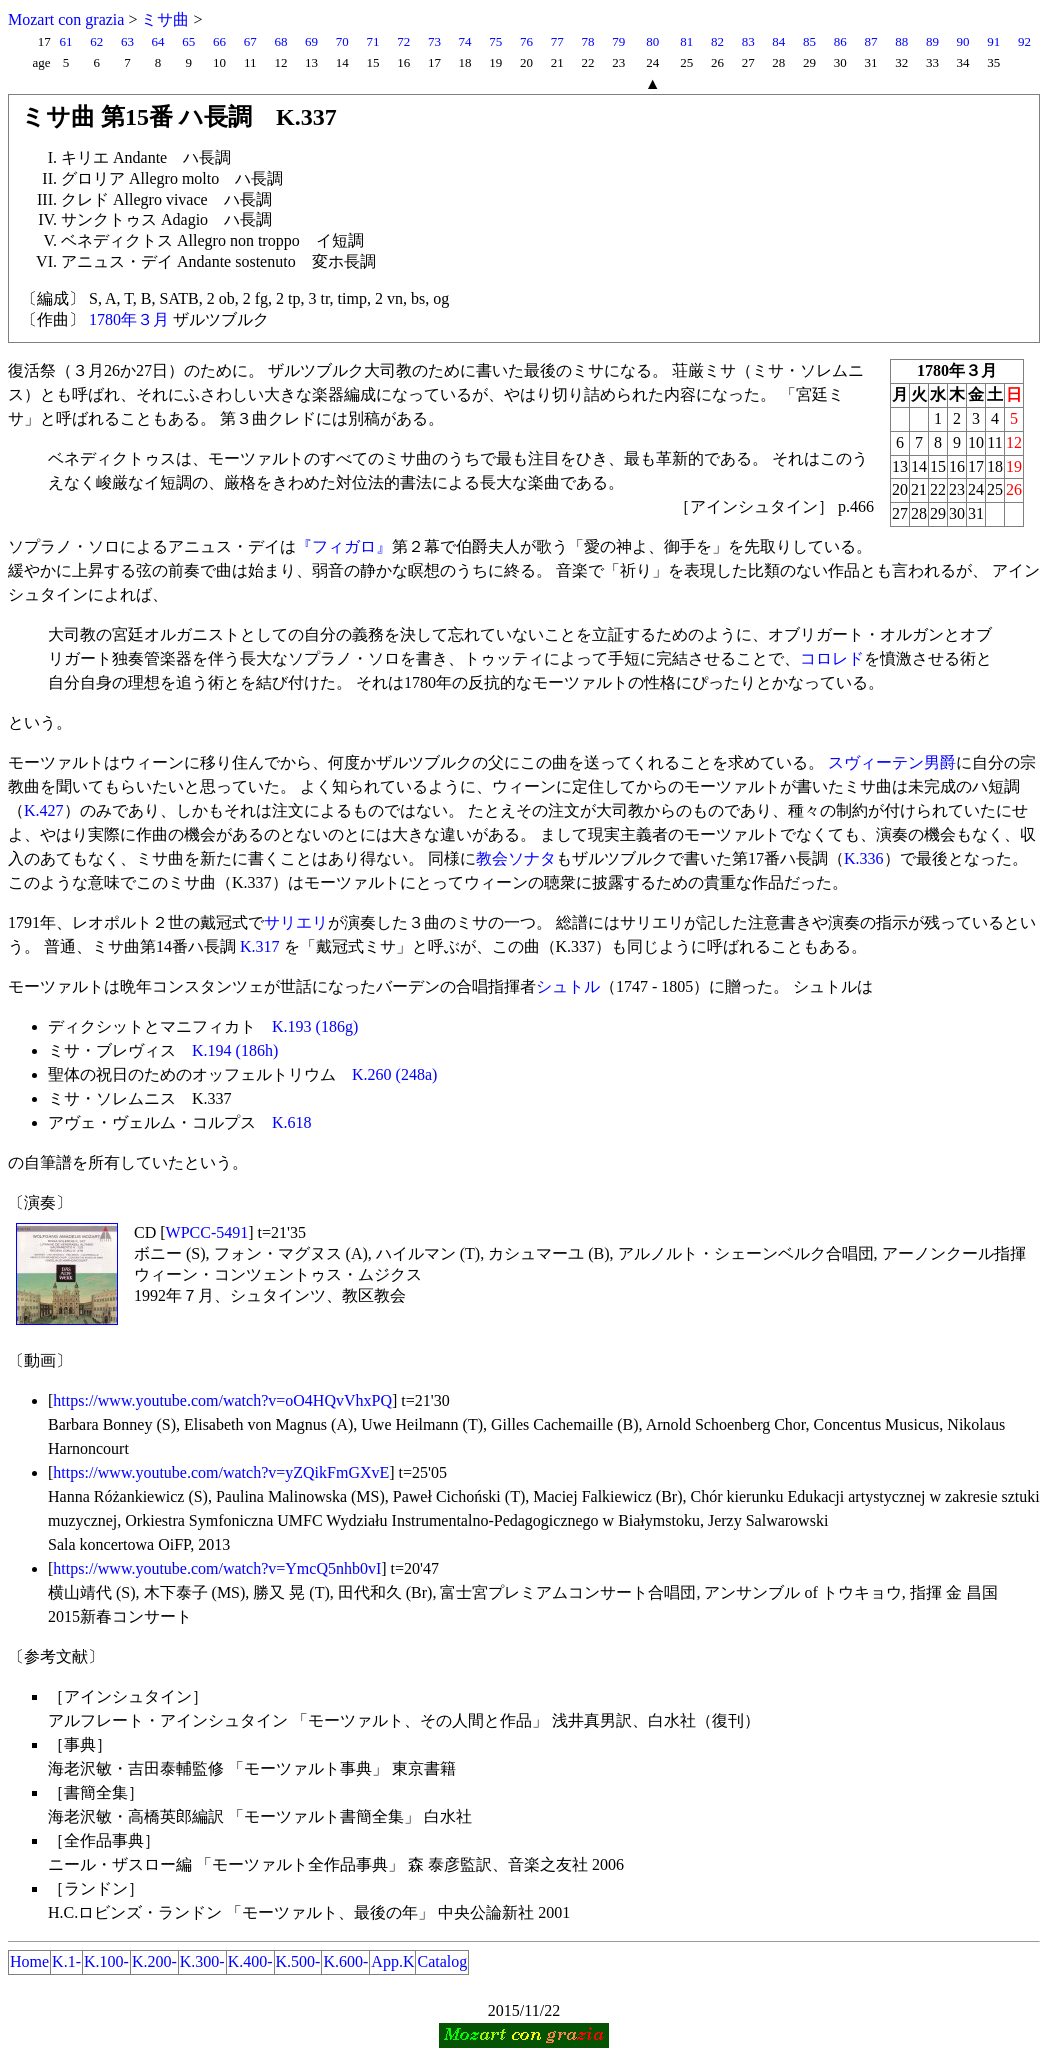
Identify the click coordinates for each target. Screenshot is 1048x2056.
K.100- (106, 1961)
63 (127, 41)
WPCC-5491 (207, 1232)
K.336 (864, 858)
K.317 (260, 946)
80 (652, 41)
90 (963, 41)
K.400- (250, 1961)
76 (526, 41)
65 (188, 41)
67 (250, 41)
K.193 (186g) (315, 1026)
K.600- (345, 1961)
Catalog (442, 1961)
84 (778, 41)
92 (1024, 41)
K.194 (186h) (235, 1050)
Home (29, 1961)
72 (403, 41)
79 (618, 41)
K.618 (292, 1122)
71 (373, 41)
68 (280, 41)
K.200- (154, 1961)
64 (158, 41)
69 (311, 41)
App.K (392, 1961)
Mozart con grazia (66, 19)
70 (342, 41)
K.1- (66, 1961)
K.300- (202, 1961)
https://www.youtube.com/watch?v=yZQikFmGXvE (221, 1472)
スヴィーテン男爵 (892, 762)
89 (932, 41)
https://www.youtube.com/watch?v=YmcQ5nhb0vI (217, 1568)
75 (495, 41)
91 (993, 41)
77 (557, 41)
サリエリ (296, 922)
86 (840, 41)
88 (901, 41)
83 (748, 41)
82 (717, 41)
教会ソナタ (516, 858)
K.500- (298, 1961)
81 (686, 41)
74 (465, 41)
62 (96, 41)
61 (65, 41)
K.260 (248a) (394, 1074)
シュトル (568, 986)
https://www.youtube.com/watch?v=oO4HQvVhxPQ (222, 1400)
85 (809, 41)
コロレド (832, 658)
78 (587, 41)
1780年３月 (129, 319)
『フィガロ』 (344, 546)
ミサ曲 (165, 19)
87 (870, 41)
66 (219, 41)
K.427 (44, 810)
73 (434, 41)
